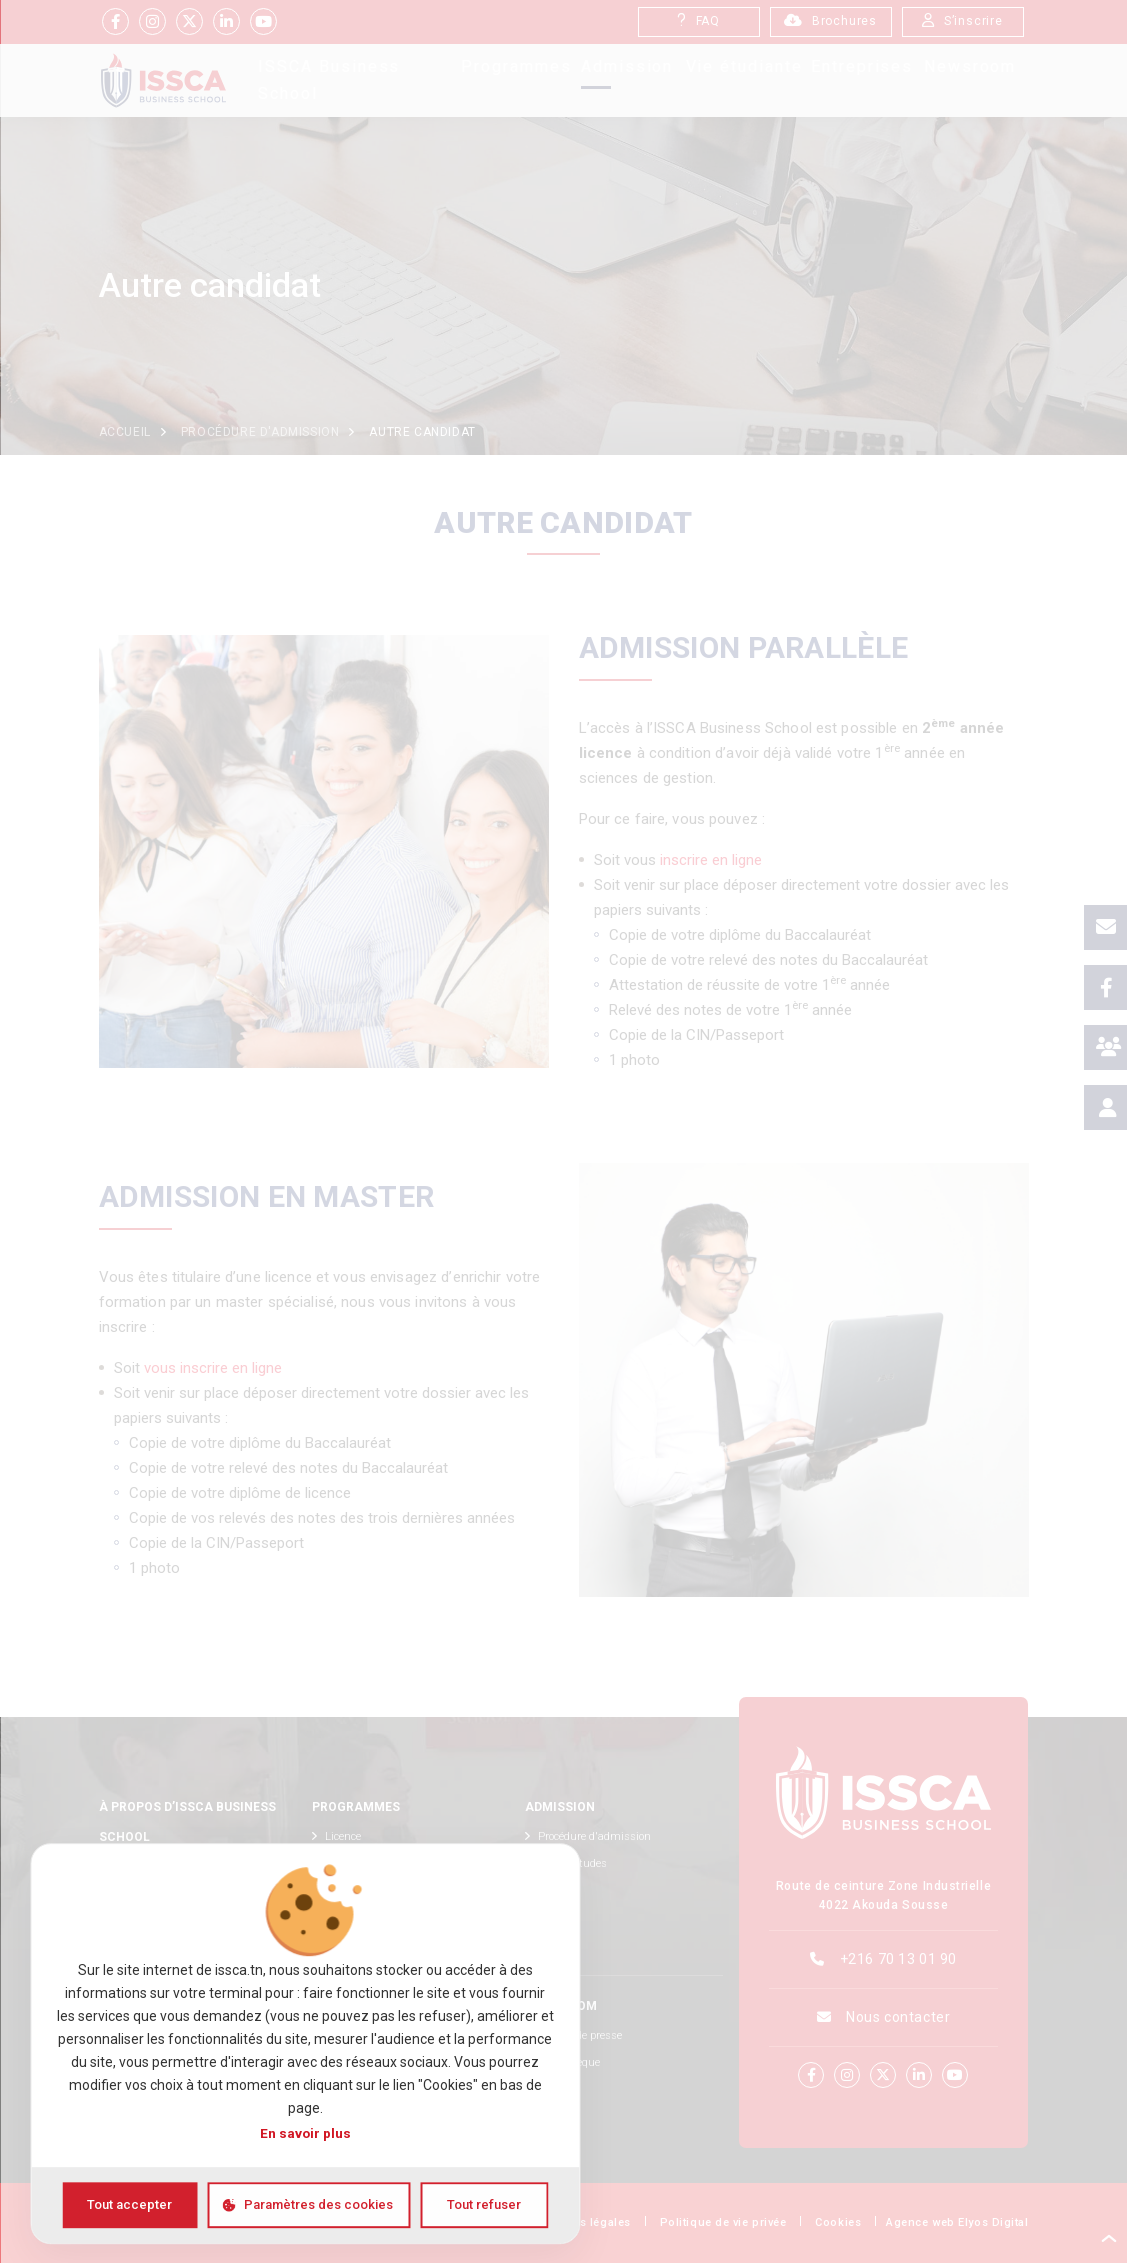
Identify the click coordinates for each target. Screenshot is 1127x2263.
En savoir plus (305, 2133)
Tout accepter (129, 2204)
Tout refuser (484, 2204)
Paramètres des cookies (318, 2204)
